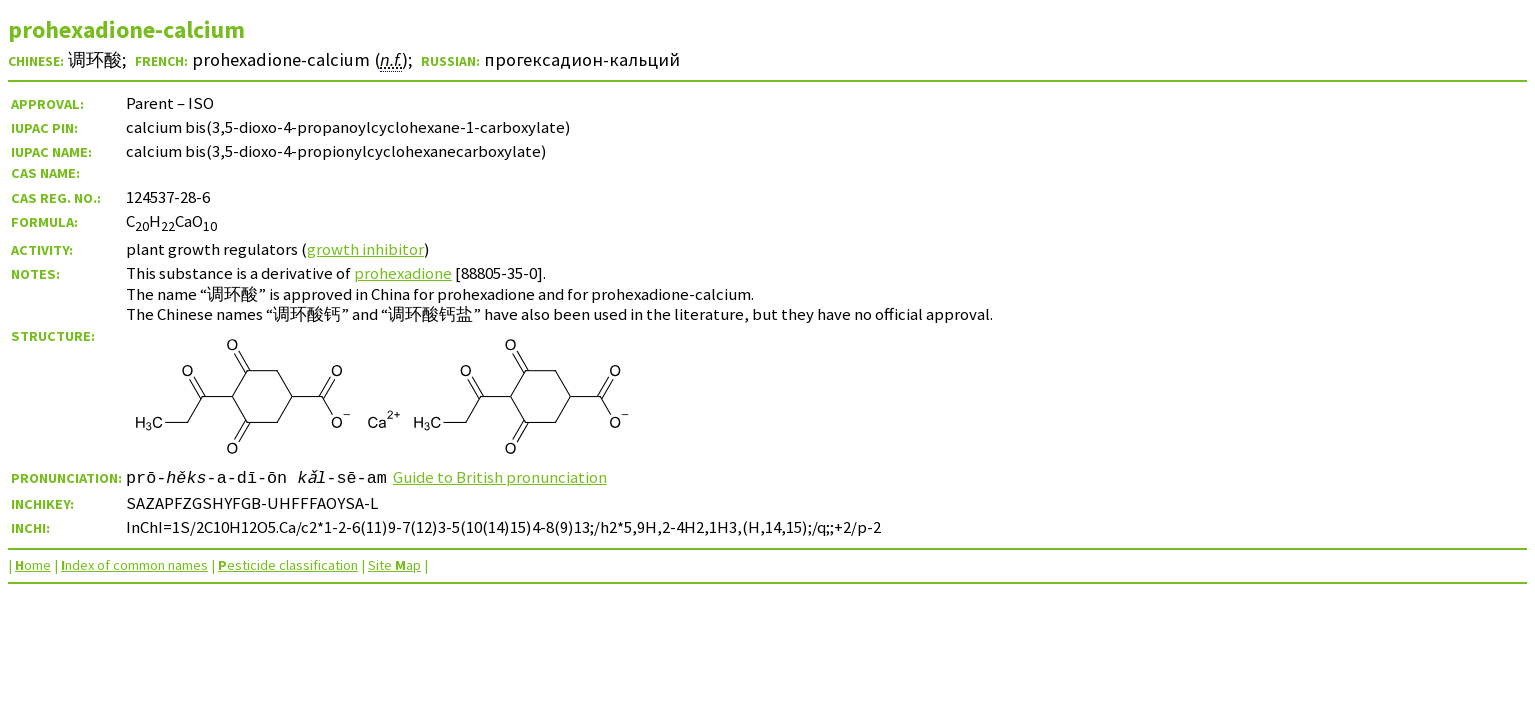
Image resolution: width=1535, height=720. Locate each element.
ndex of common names (134, 565)
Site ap (394, 565)
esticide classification (288, 565)
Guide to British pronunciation (501, 477)
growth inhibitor (365, 249)
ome (33, 565)
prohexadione (403, 273)
